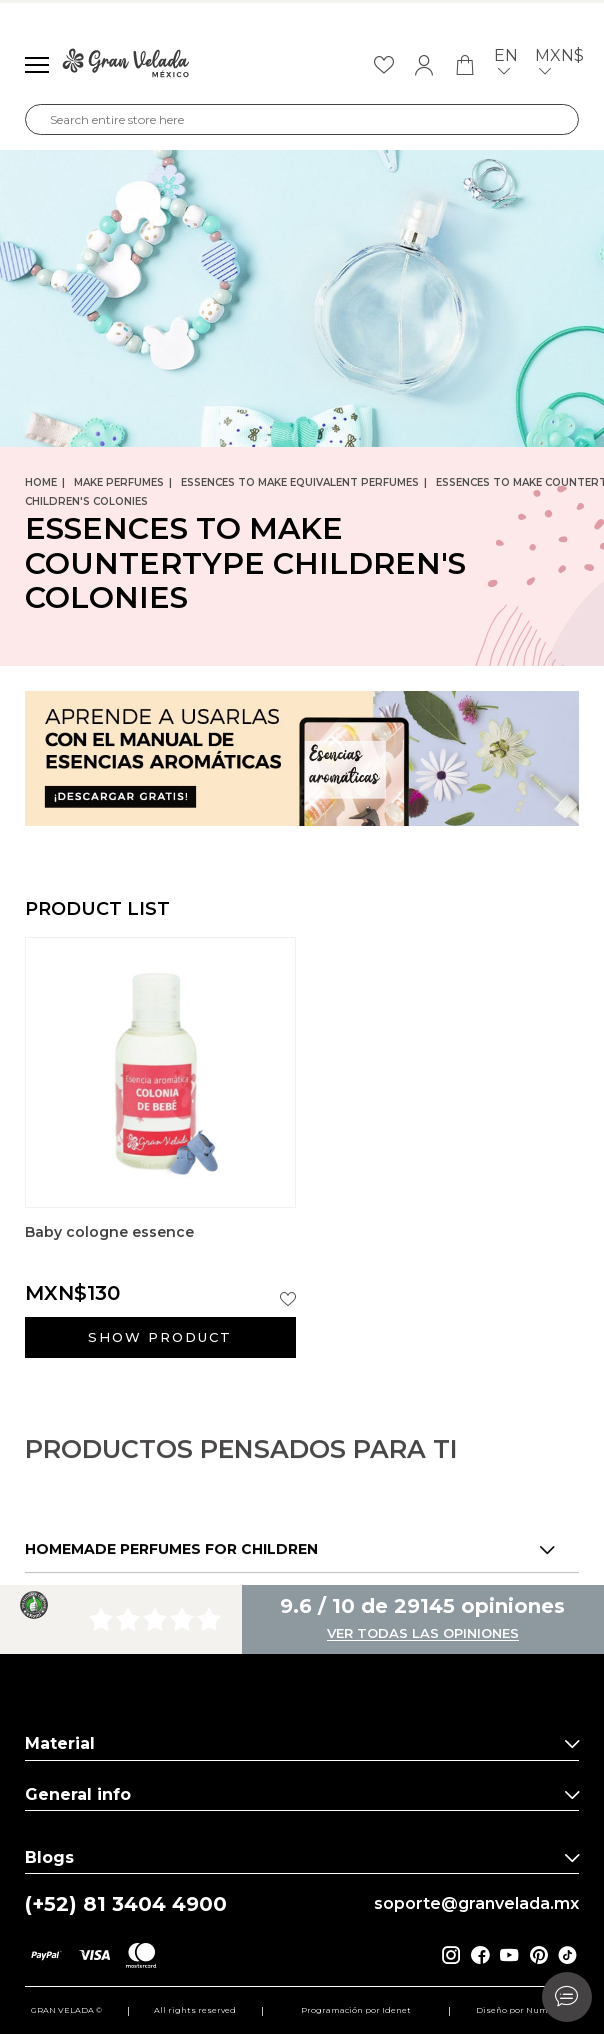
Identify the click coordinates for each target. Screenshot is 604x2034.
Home (41, 482)
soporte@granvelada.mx (476, 1904)
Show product (160, 1337)
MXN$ (559, 65)
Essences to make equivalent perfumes (300, 482)
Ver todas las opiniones (423, 1634)
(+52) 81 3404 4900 (126, 1904)
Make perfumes (119, 482)
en (506, 65)
